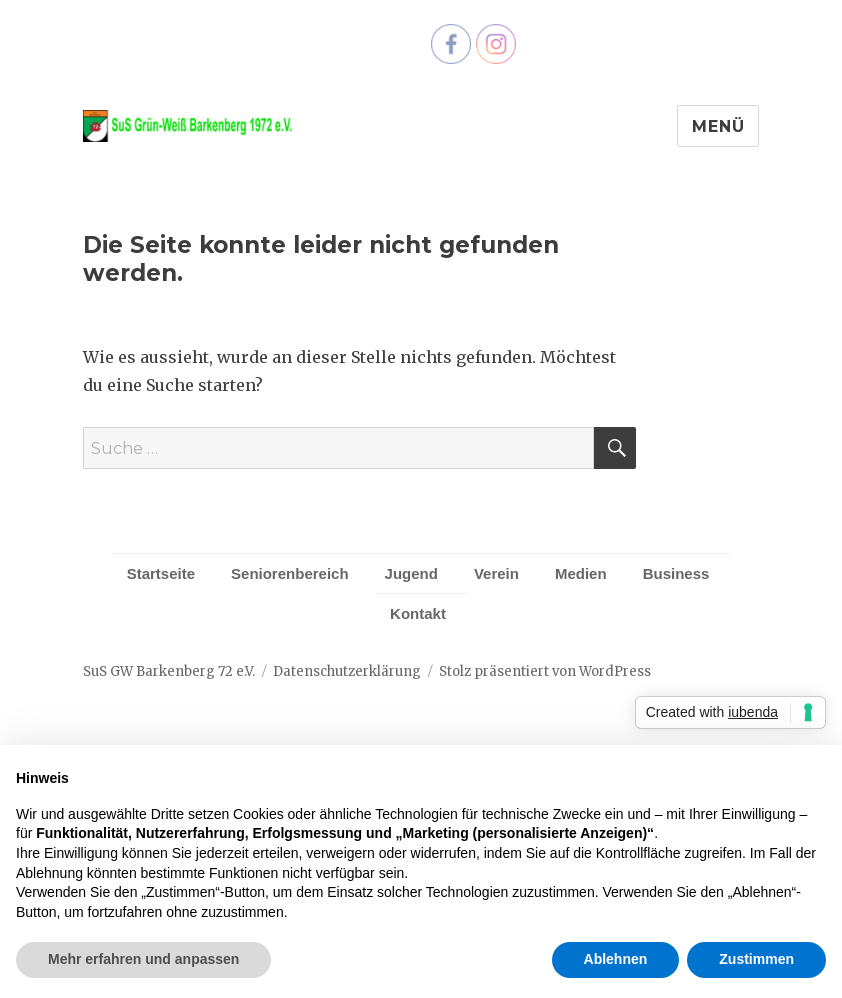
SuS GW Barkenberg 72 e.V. (169, 671)
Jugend (411, 573)
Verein (496, 573)
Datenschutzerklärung (347, 671)
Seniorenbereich (290, 573)
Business (676, 573)
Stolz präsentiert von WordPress (545, 671)
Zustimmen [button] (756, 959)
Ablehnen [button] (616, 959)
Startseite (161, 573)
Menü (718, 126)
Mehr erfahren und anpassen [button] (143, 959)
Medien (581, 573)
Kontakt (418, 613)
